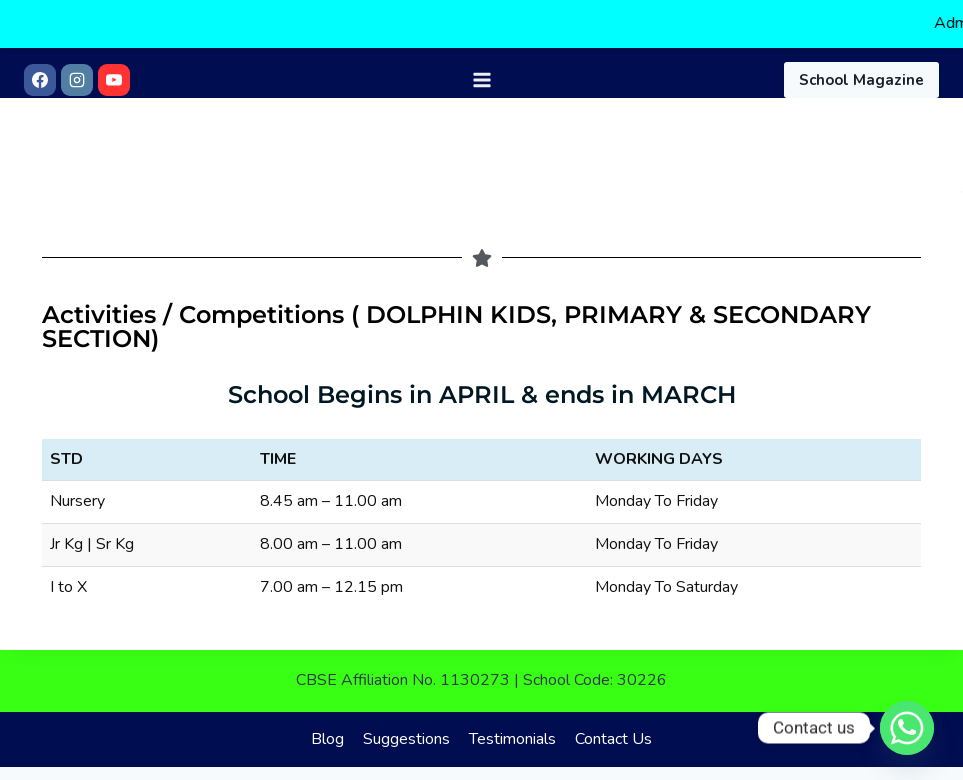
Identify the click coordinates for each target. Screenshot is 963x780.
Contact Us (613, 724)
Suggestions (406, 724)
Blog (327, 724)
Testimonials (512, 724)
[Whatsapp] (907, 728)
